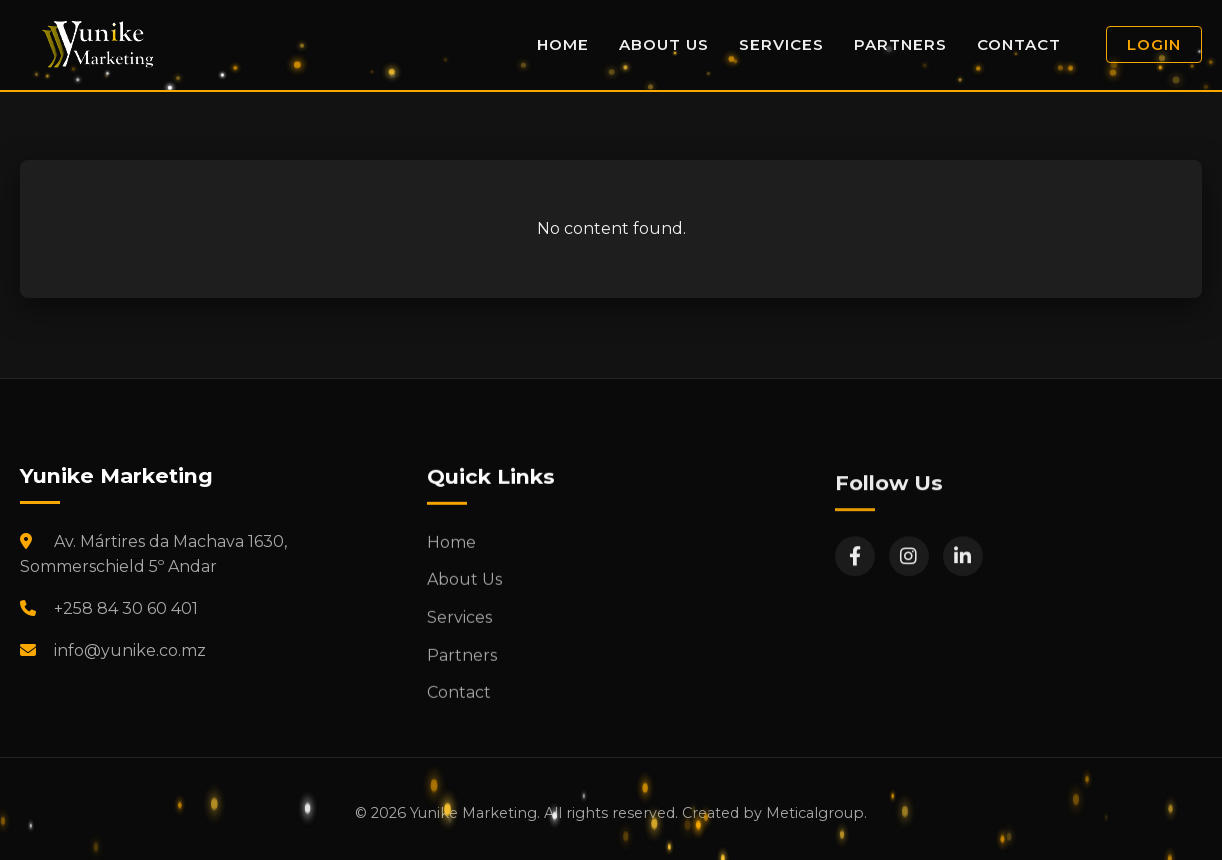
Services (781, 44)
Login (1154, 44)
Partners (900, 44)
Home (563, 44)
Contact (1019, 44)
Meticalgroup (815, 813)
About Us (664, 44)
